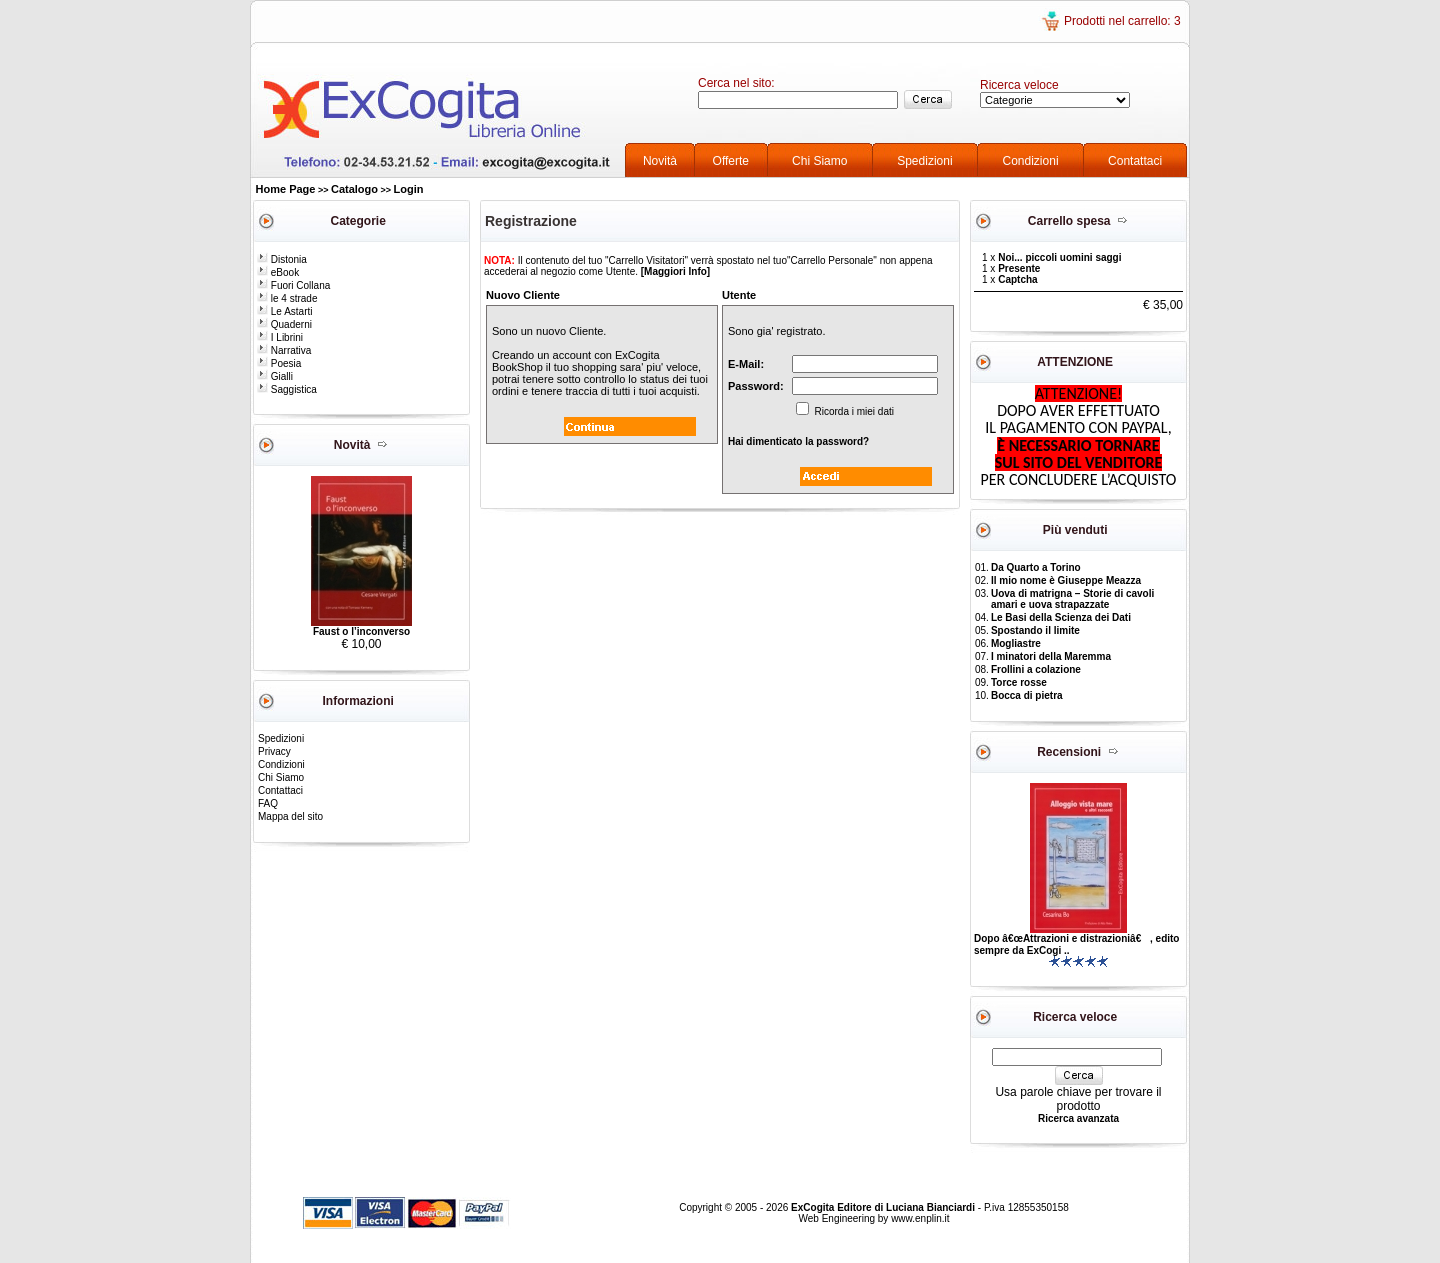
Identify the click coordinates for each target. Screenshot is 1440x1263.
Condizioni (1031, 161)
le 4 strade (287, 298)
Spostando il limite (1035, 630)
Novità (660, 161)
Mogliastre (1016, 643)
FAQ (268, 803)
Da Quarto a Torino (1036, 567)
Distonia (282, 259)
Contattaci (1135, 161)
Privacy (274, 751)
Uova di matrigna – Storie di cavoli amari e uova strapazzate (1072, 599)
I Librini (280, 337)
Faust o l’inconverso (361, 631)
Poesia (279, 363)
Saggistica (287, 389)
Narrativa (284, 350)
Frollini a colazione (1036, 669)
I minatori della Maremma (1051, 656)
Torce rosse (1019, 682)
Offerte (731, 161)
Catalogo (354, 189)
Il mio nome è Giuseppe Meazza (1066, 580)
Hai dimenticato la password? (798, 441)
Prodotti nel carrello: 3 (1122, 21)
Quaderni (284, 324)
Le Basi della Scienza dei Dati (1061, 617)
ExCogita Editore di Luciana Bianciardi (884, 1207)
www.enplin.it (920, 1218)
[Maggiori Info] (675, 271)
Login (409, 189)
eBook (278, 272)
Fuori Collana (293, 285)
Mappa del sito (290, 816)
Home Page (286, 189)
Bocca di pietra (1027, 695)
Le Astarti (284, 311)
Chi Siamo (819, 161)
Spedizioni (924, 161)
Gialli (275, 376)
